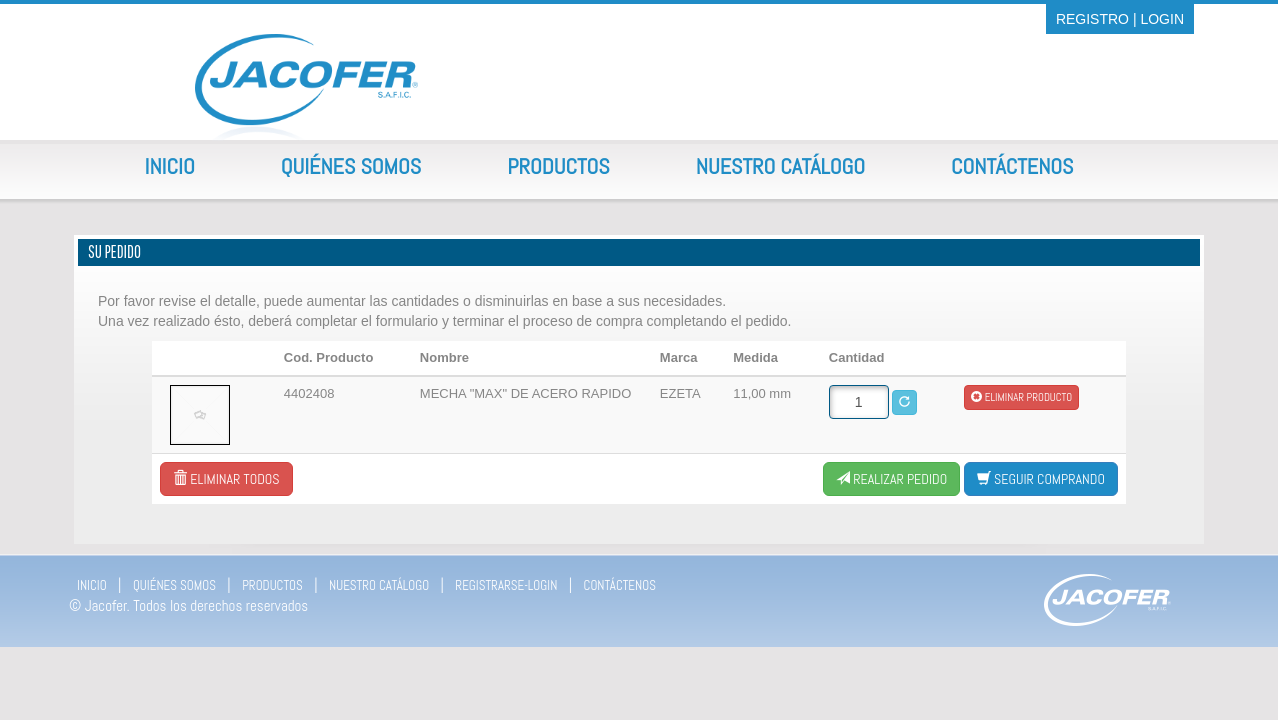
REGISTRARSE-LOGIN (506, 585)
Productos (558, 166)
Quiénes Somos (351, 166)
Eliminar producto (1021, 397)
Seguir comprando (1041, 479)
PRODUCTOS (272, 585)
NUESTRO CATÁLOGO (379, 585)
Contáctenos (1012, 166)
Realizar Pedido (891, 479)
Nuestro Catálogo (780, 166)
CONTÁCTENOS (620, 585)
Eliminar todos (226, 479)
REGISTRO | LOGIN (1120, 19)
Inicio (170, 166)
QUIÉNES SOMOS (174, 585)
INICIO (92, 585)
